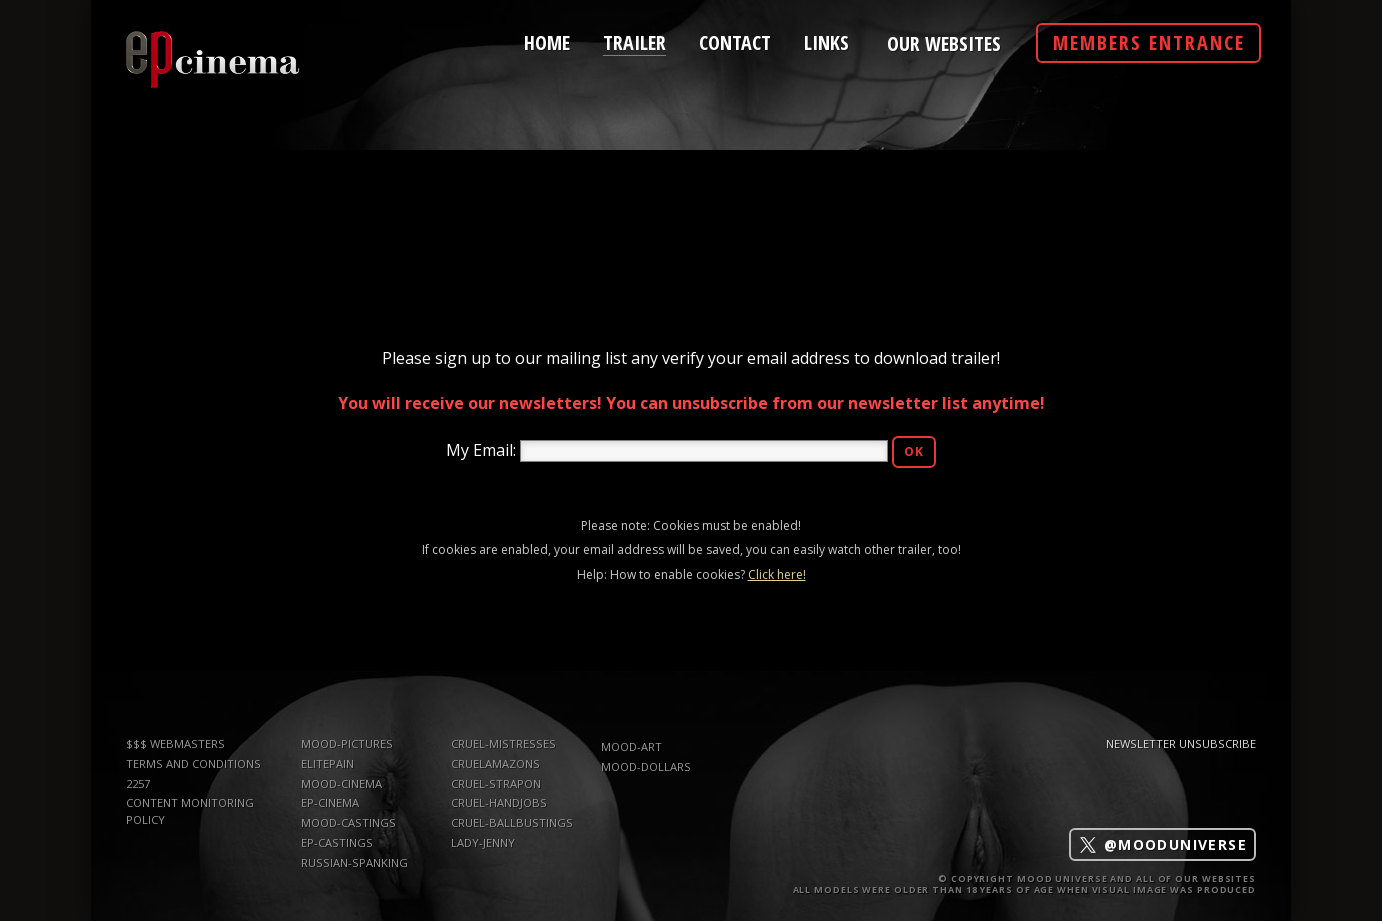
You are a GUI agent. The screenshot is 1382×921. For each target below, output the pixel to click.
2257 (138, 783)
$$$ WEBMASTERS (175, 743)
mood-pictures (347, 743)
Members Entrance (1149, 42)
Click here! (777, 574)
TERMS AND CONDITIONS (193, 763)
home (547, 41)
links (826, 41)
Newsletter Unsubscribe (1181, 743)
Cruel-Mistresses (503, 743)
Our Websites (944, 44)
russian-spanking (354, 862)
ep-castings (337, 842)
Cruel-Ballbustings (512, 822)
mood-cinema (341, 783)
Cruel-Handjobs (499, 802)
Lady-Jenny (483, 842)
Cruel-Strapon (496, 783)
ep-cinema (330, 802)
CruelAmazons (495, 763)
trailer (634, 40)
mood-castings (348, 822)
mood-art (631, 746)
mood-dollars (646, 766)
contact (735, 41)
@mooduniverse (1162, 844)
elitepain (327, 763)
